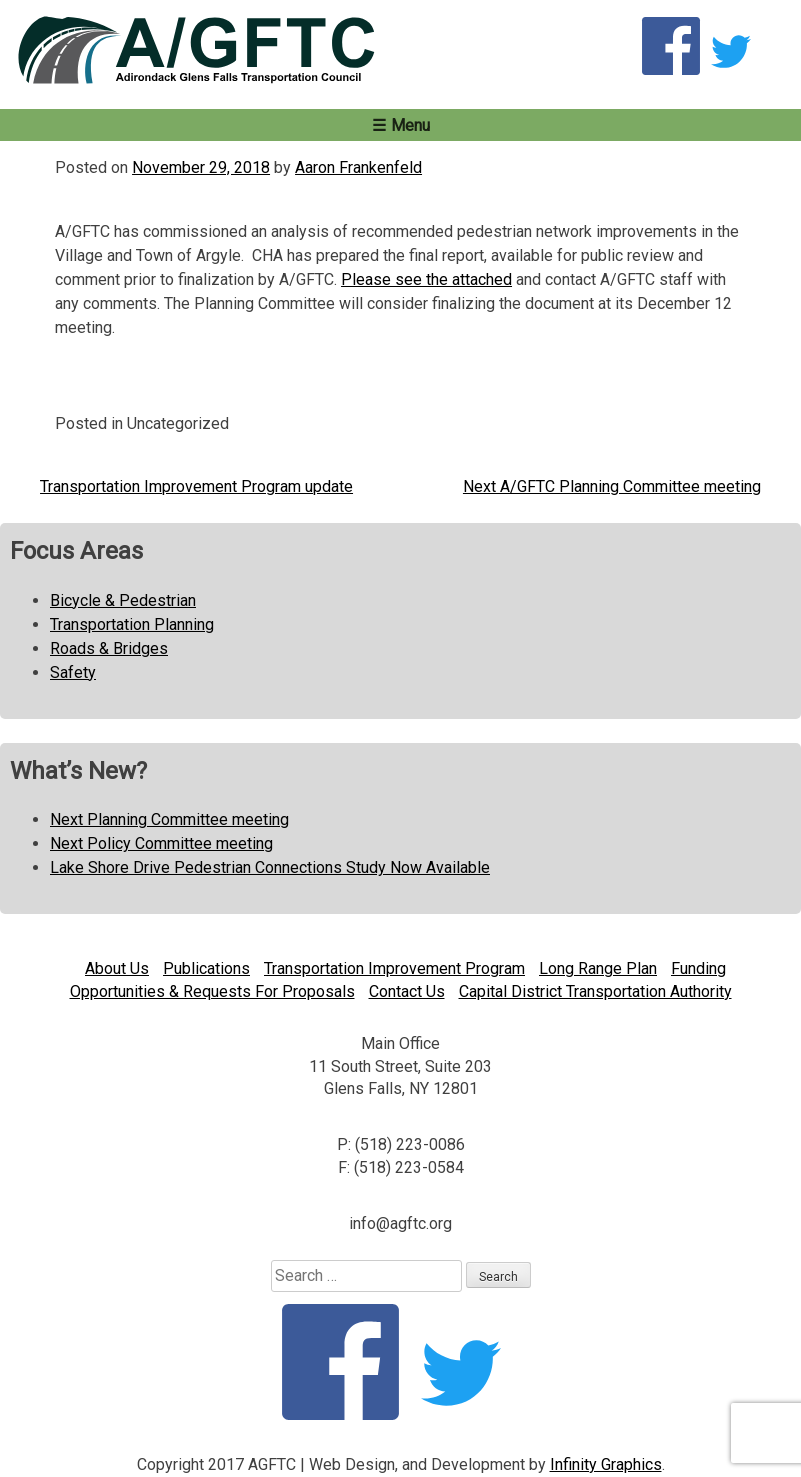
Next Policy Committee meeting (161, 843)
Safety (73, 672)
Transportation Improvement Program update (196, 486)
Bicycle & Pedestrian (123, 600)
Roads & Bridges (109, 648)
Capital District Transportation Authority (595, 991)
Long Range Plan (598, 968)
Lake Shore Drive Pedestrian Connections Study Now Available (270, 867)
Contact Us (407, 991)
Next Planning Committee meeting (169, 819)
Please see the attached (426, 279)
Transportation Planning (132, 624)
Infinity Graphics (606, 1464)
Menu (410, 125)
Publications (206, 968)
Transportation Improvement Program (394, 968)
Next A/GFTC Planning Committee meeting (612, 486)
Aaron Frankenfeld (358, 167)
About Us (117, 968)
